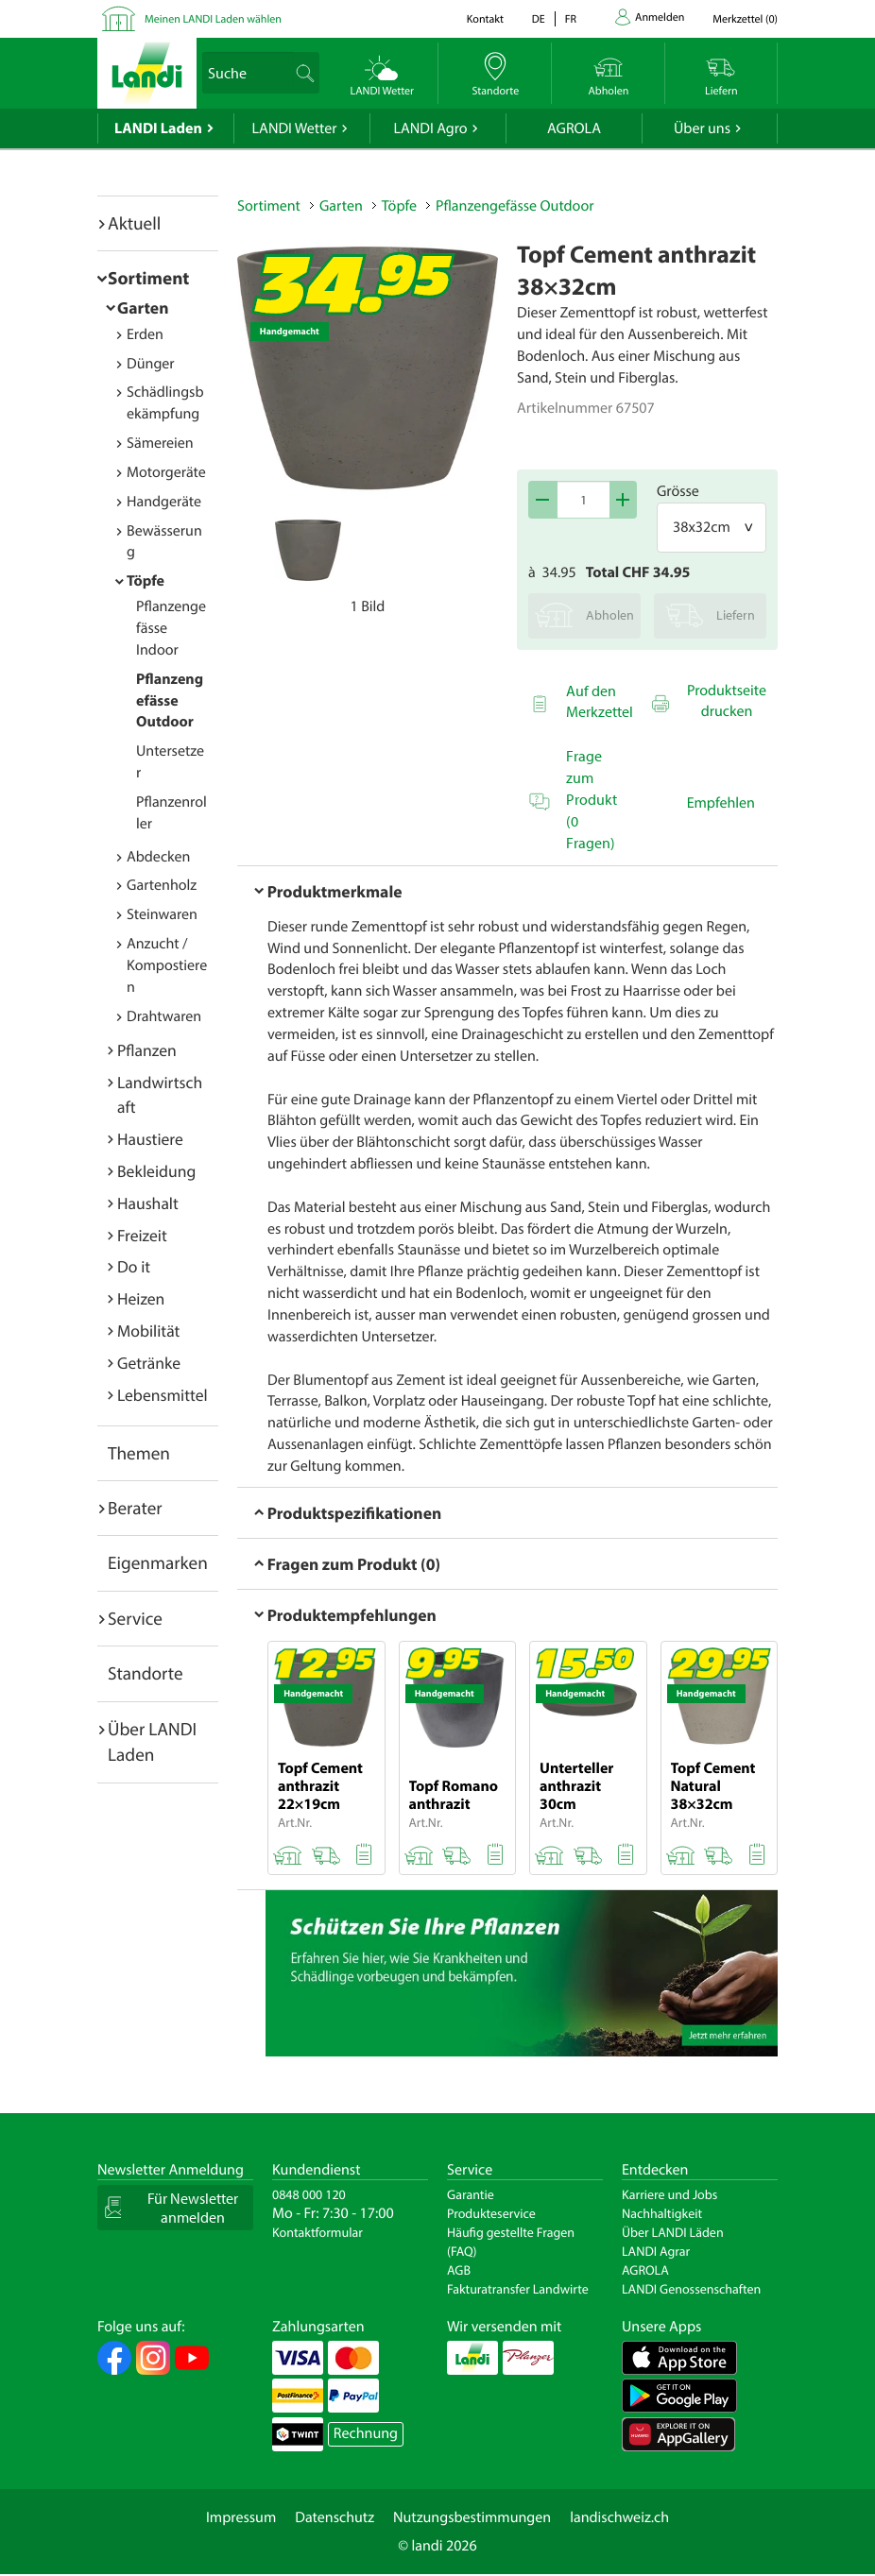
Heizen (140, 1298)
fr (570, 19)
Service (135, 1618)
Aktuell (134, 223)
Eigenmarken (158, 1562)
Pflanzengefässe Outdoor (169, 701)
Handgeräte (164, 501)
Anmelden (659, 17)
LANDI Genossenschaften (691, 2288)
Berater (135, 1507)
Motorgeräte (166, 472)
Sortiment (148, 277)
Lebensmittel (162, 1395)
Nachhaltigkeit (662, 2213)
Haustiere (150, 1139)
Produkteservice (491, 2213)
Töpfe (145, 580)
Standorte (145, 1673)
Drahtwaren (164, 1016)
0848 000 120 (309, 2194)
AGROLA (574, 128)
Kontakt (485, 19)
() (745, 19)
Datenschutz (334, 2517)
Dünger (151, 363)
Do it (133, 1266)
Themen (139, 1453)
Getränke (148, 1362)
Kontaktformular (317, 2232)
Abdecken (158, 856)
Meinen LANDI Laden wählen (213, 19)
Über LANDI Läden (673, 2232)
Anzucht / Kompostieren (167, 965)
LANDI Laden (158, 128)
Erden (145, 334)
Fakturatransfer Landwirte (518, 2288)
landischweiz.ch (619, 2517)
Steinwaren (162, 914)
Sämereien (160, 443)
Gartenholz (162, 885)
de (538, 19)
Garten (142, 307)
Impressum (241, 2517)
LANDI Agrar (656, 2251)
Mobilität (148, 1330)
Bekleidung (156, 1171)
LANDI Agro (430, 128)
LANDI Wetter (294, 128)
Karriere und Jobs (669, 2194)
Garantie (470, 2194)
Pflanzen (147, 1050)
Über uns (702, 128)
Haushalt (148, 1203)
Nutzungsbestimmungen (472, 2517)
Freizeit (142, 1235)
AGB (459, 2269)
